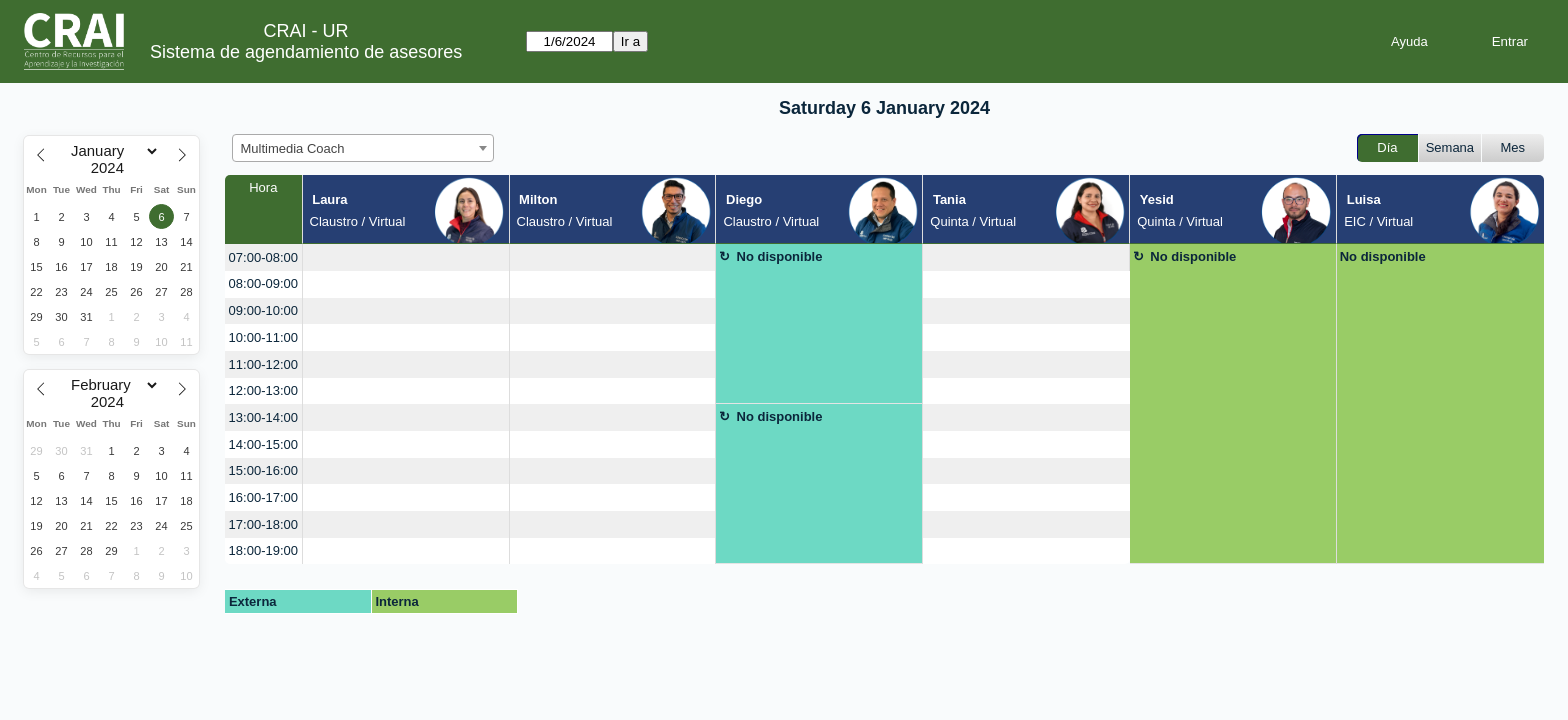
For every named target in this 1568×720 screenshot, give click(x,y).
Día (1387, 147)
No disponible (780, 256)
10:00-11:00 (263, 337)
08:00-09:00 (263, 283)
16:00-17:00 (263, 497)
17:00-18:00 (263, 524)
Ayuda (1409, 41)
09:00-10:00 (263, 310)
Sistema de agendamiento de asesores (306, 52)
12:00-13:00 (263, 390)
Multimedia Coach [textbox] (293, 148)
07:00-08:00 (263, 257)
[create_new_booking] (406, 257)
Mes (1513, 147)
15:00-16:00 (263, 470)
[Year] (112, 168)
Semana (1450, 147)
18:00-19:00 (263, 550)
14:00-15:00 (263, 444)
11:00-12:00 (263, 364)
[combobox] (363, 148)
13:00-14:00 (263, 417)
